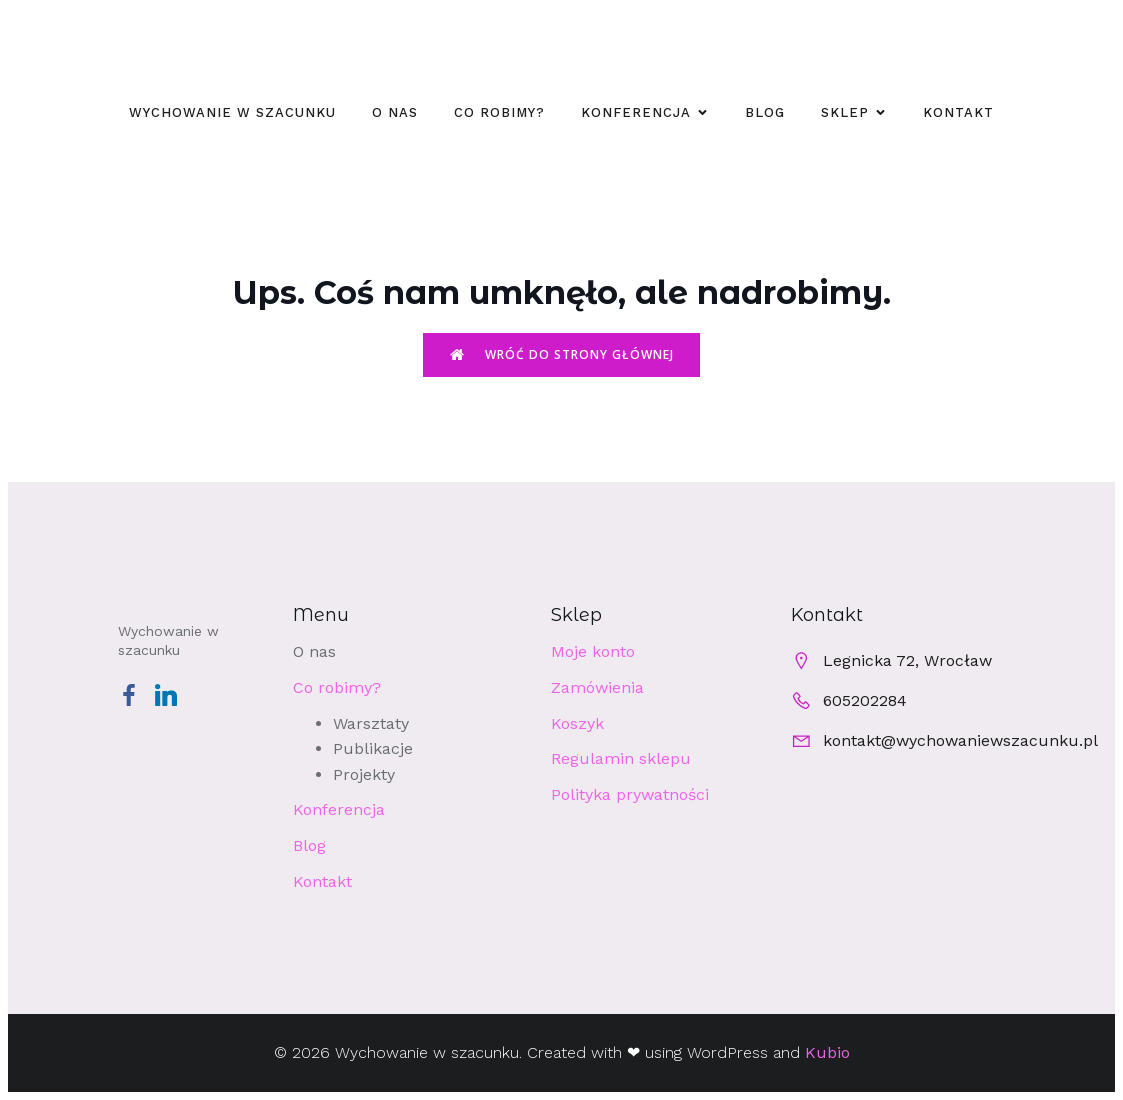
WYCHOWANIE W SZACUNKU (232, 112)
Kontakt (958, 112)
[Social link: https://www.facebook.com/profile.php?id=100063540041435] (136, 694)
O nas (395, 112)
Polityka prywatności (630, 794)
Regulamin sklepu (621, 758)
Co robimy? (499, 112)
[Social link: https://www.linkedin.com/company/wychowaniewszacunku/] (173, 694)
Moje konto (593, 651)
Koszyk (577, 723)
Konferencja (339, 809)
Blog (765, 112)
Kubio (827, 1052)
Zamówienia (597, 687)
